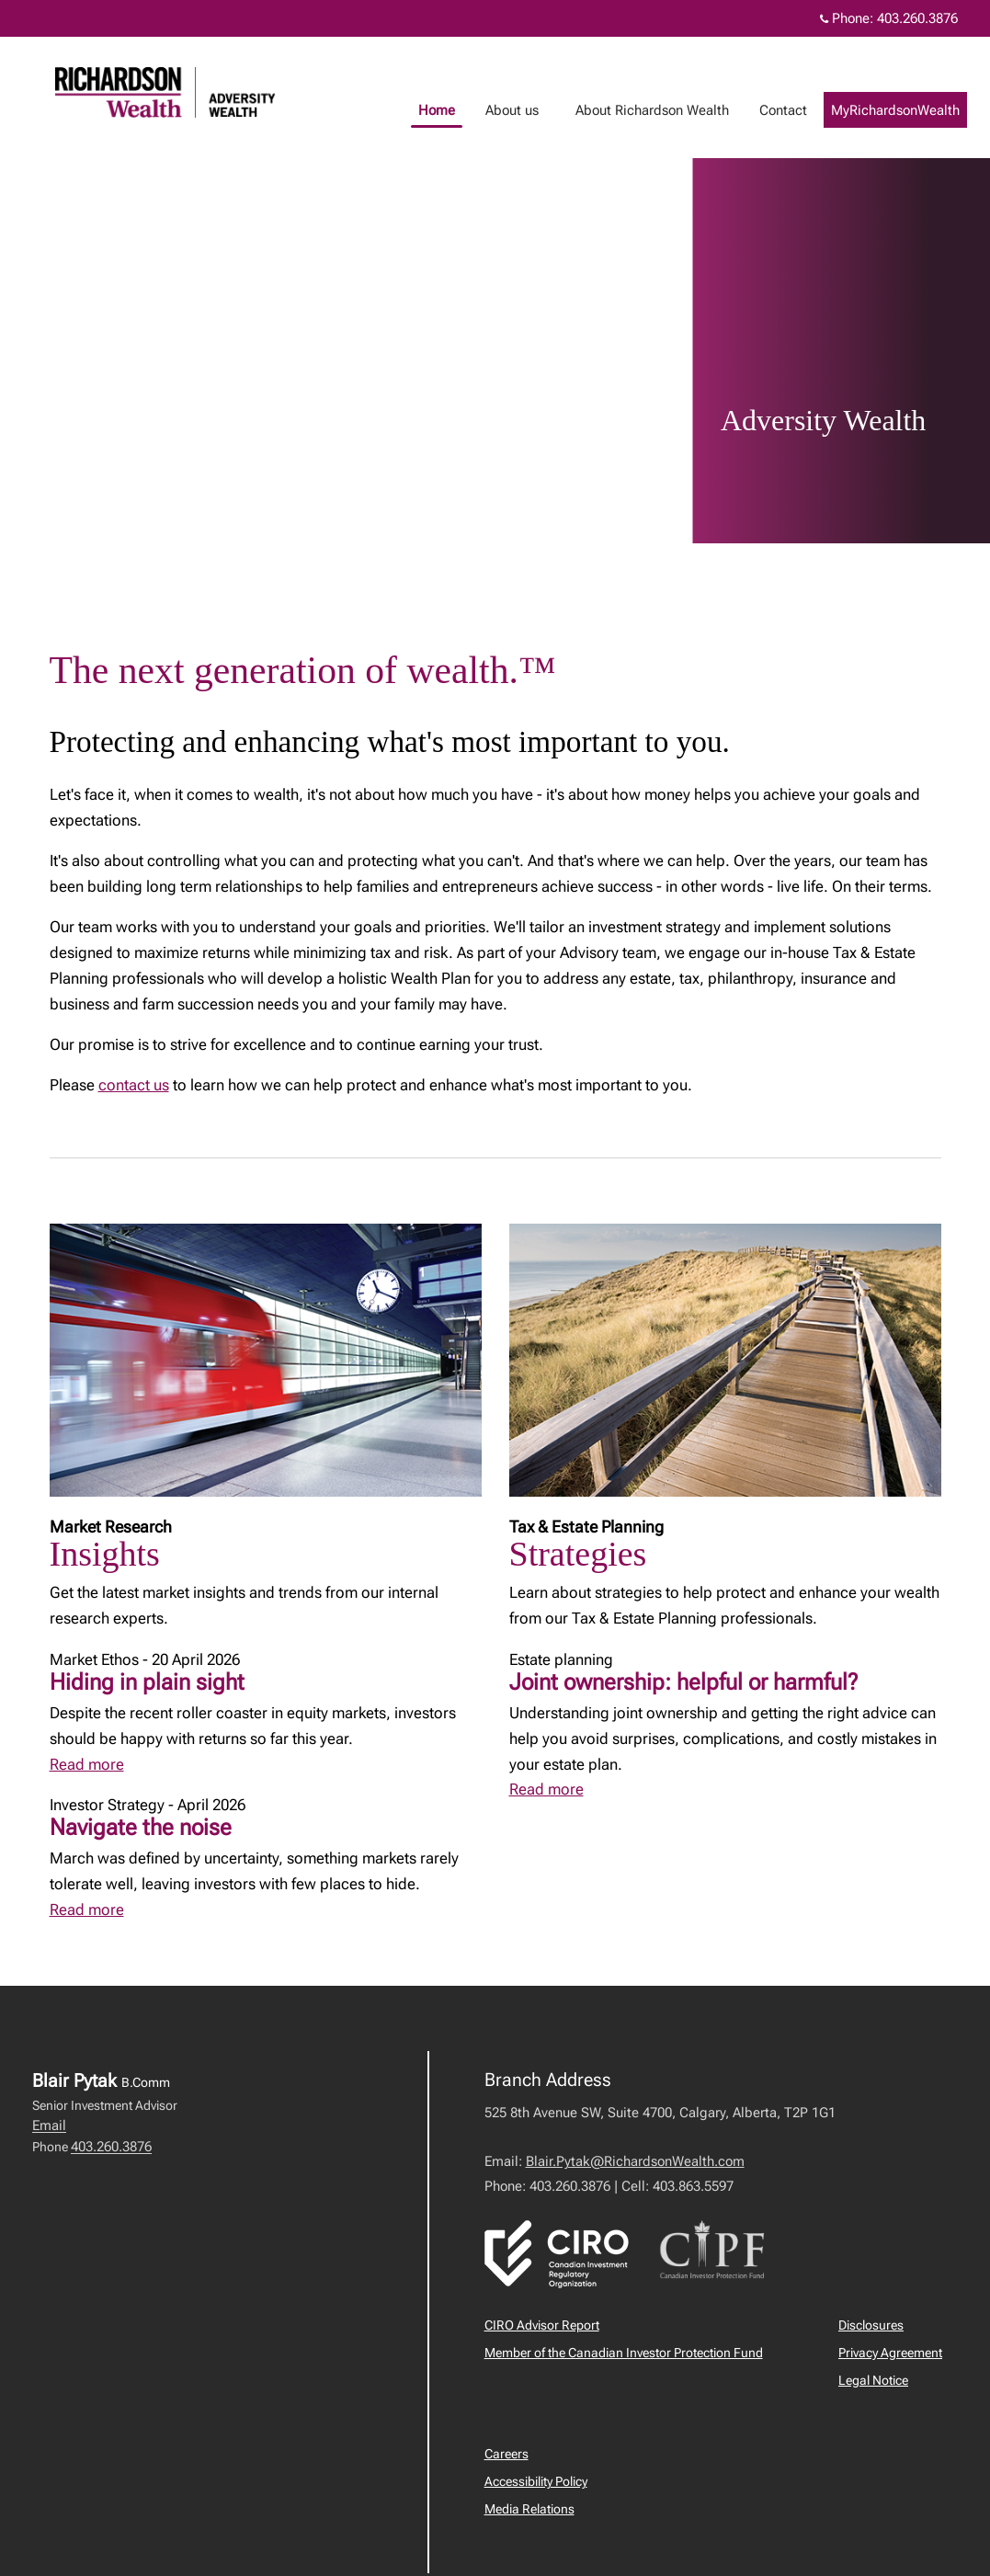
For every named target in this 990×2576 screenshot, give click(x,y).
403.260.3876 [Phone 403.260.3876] (917, 18)
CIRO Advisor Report (541, 2325)
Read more (87, 1764)
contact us (133, 1085)
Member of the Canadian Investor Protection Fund (623, 2352)
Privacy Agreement (890, 2352)
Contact (801, 110)
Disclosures (871, 2325)
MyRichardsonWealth (913, 110)
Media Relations (529, 2509)
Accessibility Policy (535, 2481)
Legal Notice (873, 2380)
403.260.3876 (111, 2146)
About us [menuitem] (530, 110)
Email (49, 2125)
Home (455, 110)
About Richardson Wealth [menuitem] (670, 110)
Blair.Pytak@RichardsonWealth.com (635, 2161)
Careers (506, 2453)
